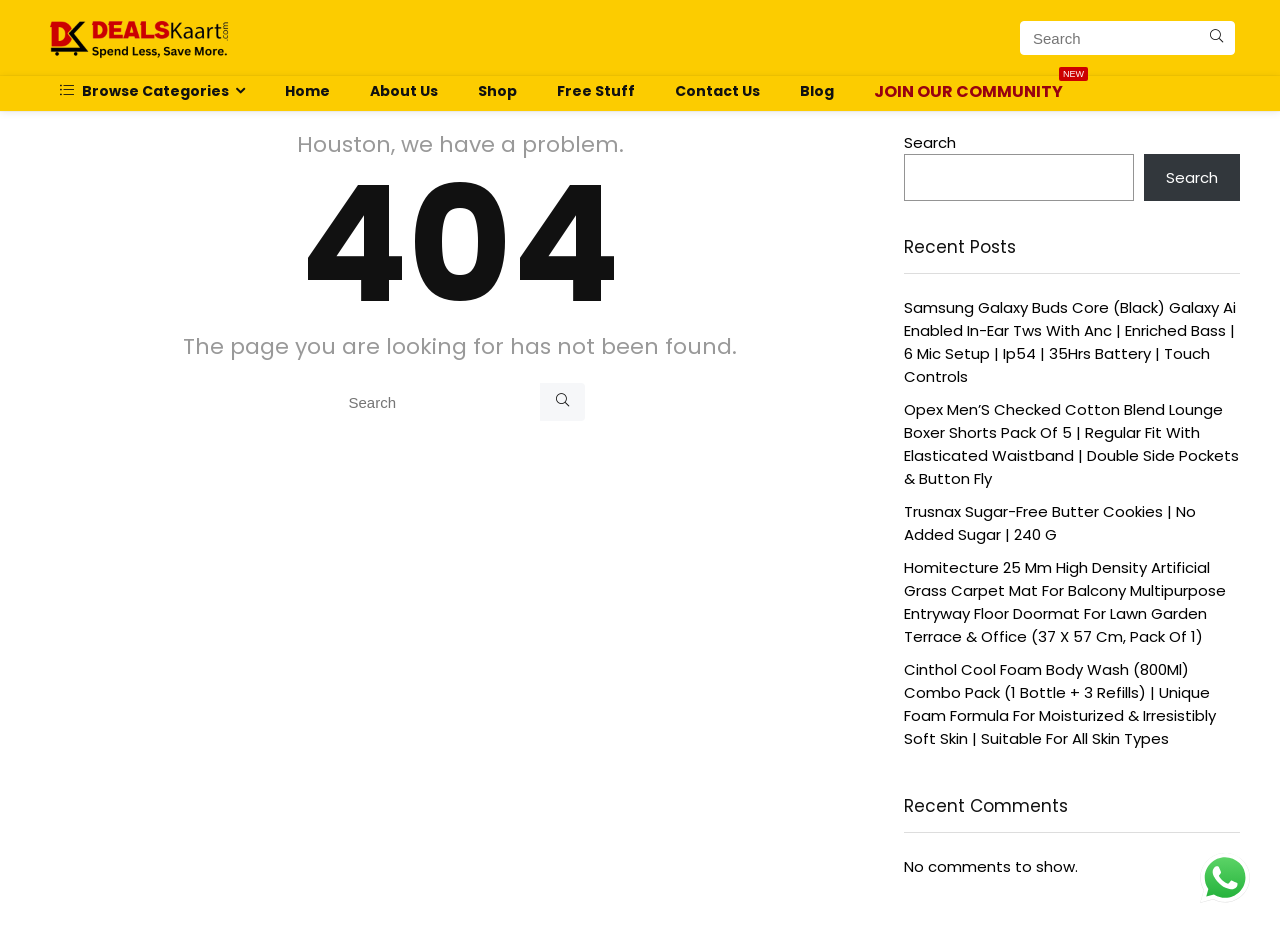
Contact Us (717, 91)
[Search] (1216, 38)
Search (930, 142)
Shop (497, 91)
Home (307, 91)
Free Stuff (596, 91)
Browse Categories (144, 91)
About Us (404, 91)
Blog (817, 91)
